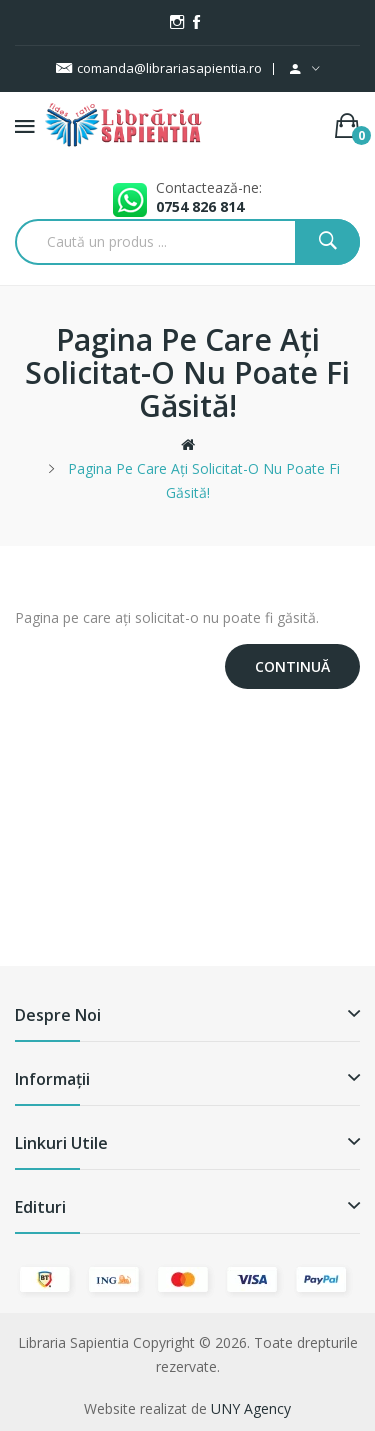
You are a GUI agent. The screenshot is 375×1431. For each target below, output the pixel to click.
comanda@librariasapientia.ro (159, 68)
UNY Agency (251, 1408)
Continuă (292, 666)
